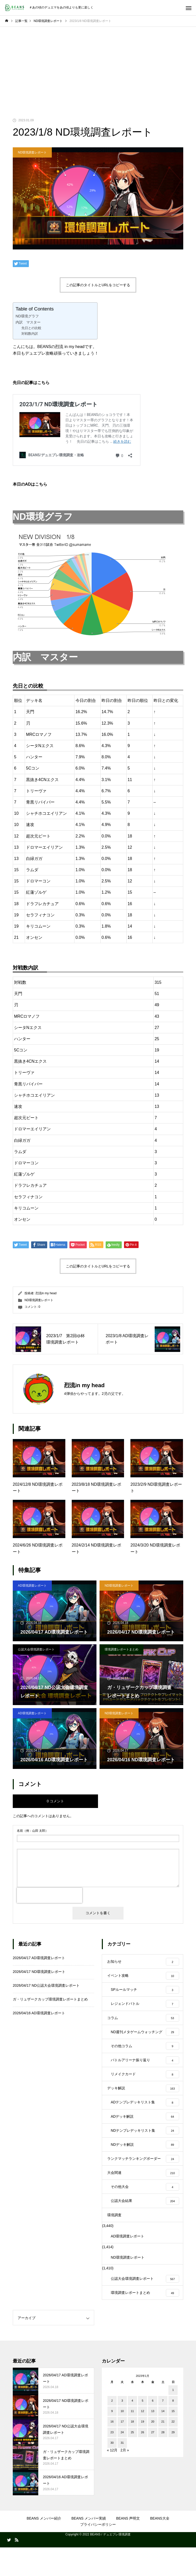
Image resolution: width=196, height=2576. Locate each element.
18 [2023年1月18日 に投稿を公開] (132, 2450)
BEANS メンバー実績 (88, 2547)
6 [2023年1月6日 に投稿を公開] (152, 2428)
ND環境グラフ (27, 316)
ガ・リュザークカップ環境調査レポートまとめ (50, 1999)
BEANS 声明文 (128, 2547)
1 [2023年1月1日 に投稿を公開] (173, 2418)
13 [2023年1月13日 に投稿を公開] (152, 2439)
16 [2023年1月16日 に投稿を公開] (112, 2450)
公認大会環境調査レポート (36, 1649)
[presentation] (49, 1895)
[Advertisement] (98, 65)
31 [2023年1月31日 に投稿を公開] (122, 2471)
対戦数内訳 (29, 334)
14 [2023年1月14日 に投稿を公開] (162, 2439)
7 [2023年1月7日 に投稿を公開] (163, 2428)
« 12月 (112, 2478)
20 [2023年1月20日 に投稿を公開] (152, 2450)
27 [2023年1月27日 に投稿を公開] (152, 2460)
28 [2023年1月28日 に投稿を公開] (162, 2460)
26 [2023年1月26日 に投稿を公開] (142, 2460)
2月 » (124, 2478)
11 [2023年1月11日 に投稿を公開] (132, 2439)
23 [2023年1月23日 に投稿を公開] (112, 2460)
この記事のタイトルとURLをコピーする (98, 285)
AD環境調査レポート (32, 1585)
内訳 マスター (28, 322)
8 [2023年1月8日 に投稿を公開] (173, 2428)
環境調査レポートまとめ (121, 1649)
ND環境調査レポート (32, 152)
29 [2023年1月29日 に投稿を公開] (173, 2460)
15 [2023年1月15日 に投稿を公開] (173, 2439)
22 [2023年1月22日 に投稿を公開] (173, 2450)
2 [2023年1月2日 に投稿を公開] (112, 2428)
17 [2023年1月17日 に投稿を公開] (122, 2450)
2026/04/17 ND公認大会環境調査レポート (46, 1985)
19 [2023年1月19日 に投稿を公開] (142, 2450)
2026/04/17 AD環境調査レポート (39, 1958)
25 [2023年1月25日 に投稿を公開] (132, 2460)
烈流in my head (46, 1293)
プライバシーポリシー (98, 2553)
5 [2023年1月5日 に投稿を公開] (142, 2428)
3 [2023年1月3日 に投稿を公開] (122, 2428)
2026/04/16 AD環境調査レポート (39, 2013)
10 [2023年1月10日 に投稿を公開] (122, 2439)
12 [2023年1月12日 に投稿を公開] (142, 2439)
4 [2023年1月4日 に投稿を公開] (132, 2428)
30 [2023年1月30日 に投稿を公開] (112, 2471)
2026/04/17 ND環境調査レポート (39, 1972)
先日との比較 (31, 328)
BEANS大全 (159, 2547)
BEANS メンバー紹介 (44, 2547)
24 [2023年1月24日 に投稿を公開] (122, 2460)
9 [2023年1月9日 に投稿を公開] (112, 2439)
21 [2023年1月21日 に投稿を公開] (162, 2450)
